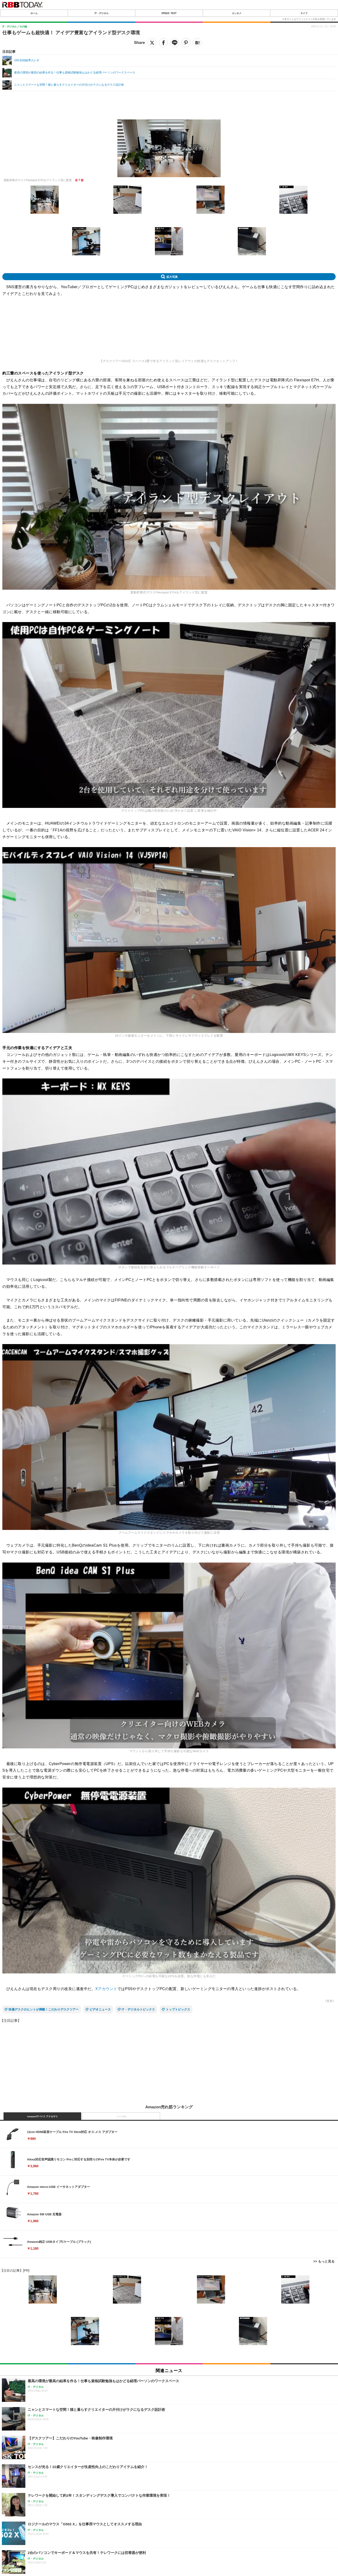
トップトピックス (178, 2009)
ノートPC (121, 2116)
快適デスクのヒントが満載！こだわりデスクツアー (43, 2009)
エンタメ (236, 13)
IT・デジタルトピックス (138, 2009)
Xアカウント (106, 1989)
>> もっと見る (323, 2261)
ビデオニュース (100, 2009)
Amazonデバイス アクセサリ (42, 2116)
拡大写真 (172, 276)
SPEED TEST (169, 13)
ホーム (34, 13)
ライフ (303, 13)
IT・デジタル (101, 13)
